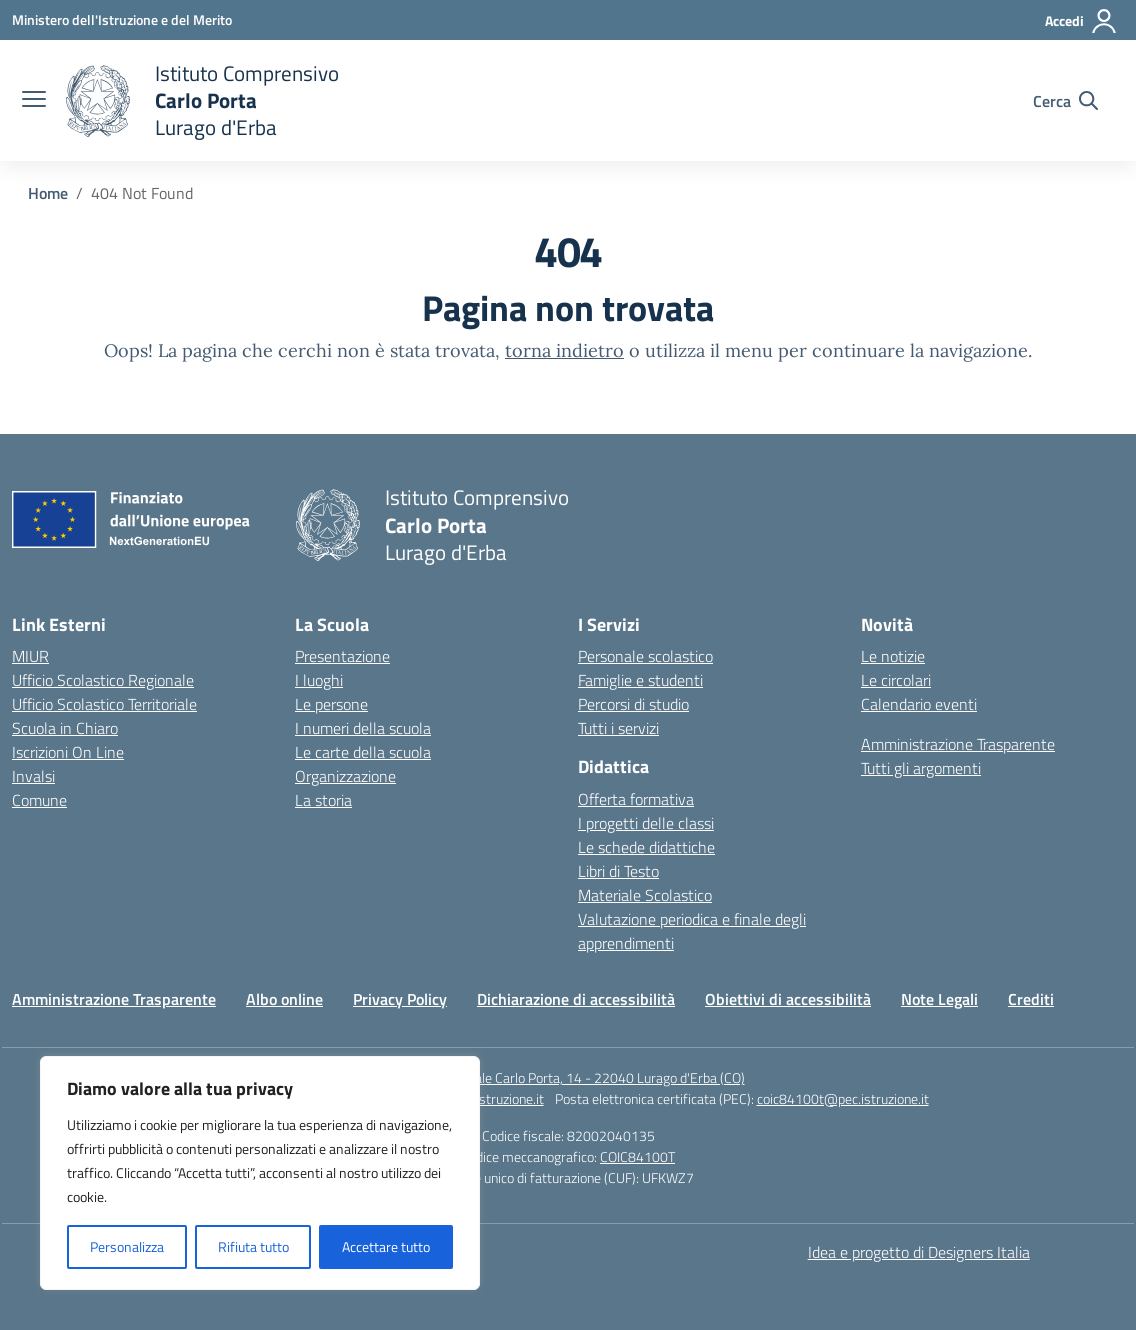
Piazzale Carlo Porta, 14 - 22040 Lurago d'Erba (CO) (595, 1077)
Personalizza (127, 1246)
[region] (260, 1173)
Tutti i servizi (618, 728)
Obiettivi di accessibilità (788, 999)
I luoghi (319, 680)
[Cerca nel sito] (1065, 101)
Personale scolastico (645, 656)
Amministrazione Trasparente (958, 744)
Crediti (1031, 999)
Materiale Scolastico (645, 895)
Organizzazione (345, 776)
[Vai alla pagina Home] (48, 193)
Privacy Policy (400, 999)
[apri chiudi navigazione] (34, 101)
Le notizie (893, 656)
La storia (323, 800)
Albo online (284, 999)
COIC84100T (637, 1156)
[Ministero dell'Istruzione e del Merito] (122, 19)
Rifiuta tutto (253, 1246)
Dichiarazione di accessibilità (576, 999)
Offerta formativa (636, 799)
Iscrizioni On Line (68, 752)
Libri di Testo (618, 871)
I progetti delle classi (646, 823)
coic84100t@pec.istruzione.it (843, 1098)
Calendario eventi (919, 704)
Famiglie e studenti (640, 680)
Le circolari (896, 680)
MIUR (30, 656)
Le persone (331, 704)
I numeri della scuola (363, 728)
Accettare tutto (386, 1246)
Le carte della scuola (363, 752)
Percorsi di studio (633, 704)
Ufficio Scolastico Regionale (103, 680)
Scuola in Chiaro (65, 728)
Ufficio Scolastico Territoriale (104, 704)
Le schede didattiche (646, 847)
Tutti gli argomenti (921, 768)
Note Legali (939, 999)
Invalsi (33, 776)
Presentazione (342, 656)
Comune (39, 800)
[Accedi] (1081, 21)
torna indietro (564, 350)
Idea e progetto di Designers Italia (919, 1252)
